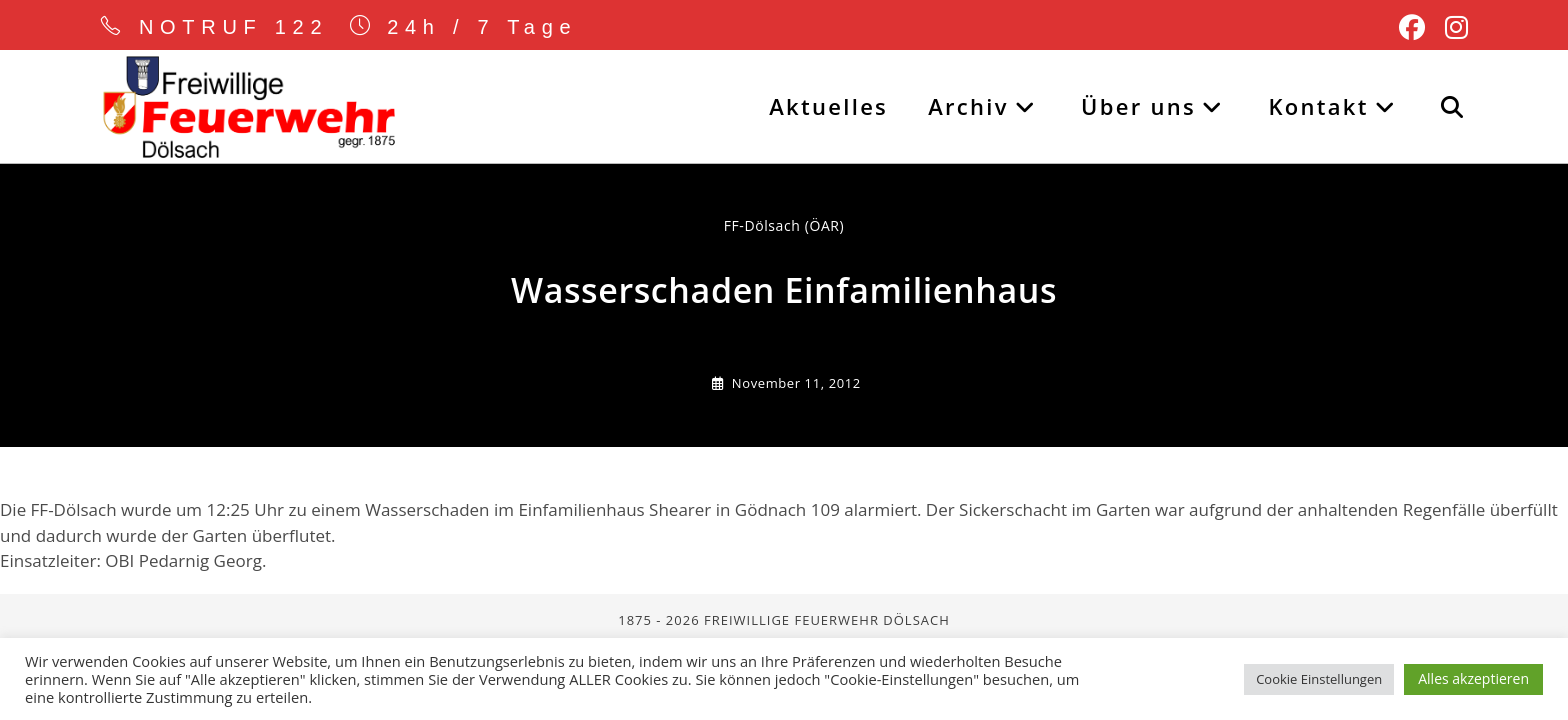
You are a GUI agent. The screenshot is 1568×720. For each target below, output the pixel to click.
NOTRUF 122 (234, 27)
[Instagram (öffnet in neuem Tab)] (1451, 28)
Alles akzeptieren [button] (1473, 678)
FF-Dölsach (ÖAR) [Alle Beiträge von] (784, 225)
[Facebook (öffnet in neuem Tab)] (1412, 28)
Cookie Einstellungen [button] (1319, 679)
